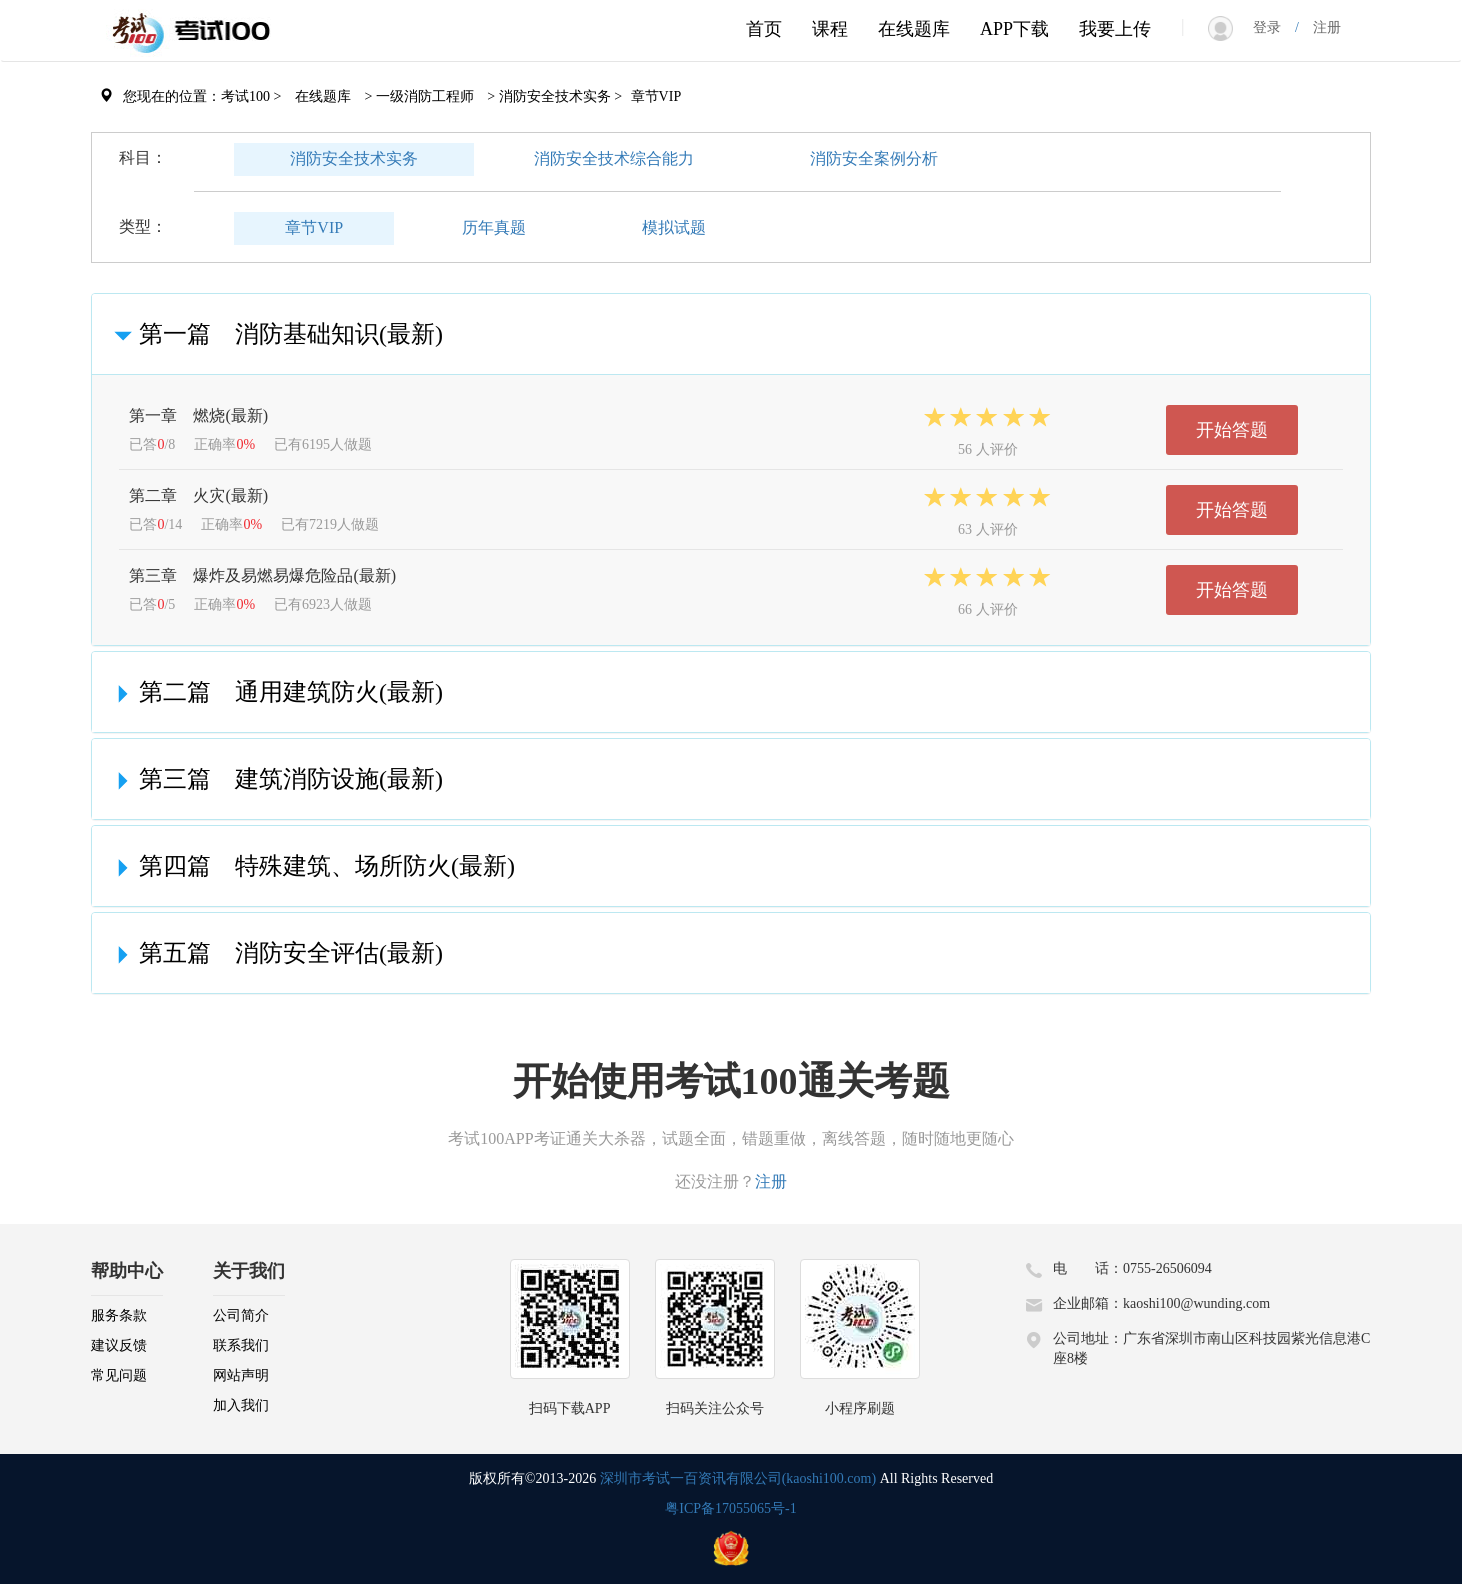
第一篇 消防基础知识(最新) (275, 334)
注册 (1320, 27)
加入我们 (241, 1405)
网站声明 (241, 1375)
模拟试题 (674, 227)
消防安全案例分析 (874, 158)
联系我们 (241, 1345)
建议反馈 (119, 1345)
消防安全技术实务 (354, 158)
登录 (1274, 27)
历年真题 (494, 227)
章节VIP (314, 227)
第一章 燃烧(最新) (198, 415)
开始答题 (1232, 430)
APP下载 (1014, 29)
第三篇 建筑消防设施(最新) (275, 779)
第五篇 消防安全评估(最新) (275, 953)
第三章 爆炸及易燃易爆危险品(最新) (262, 575)
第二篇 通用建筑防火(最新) (275, 692)
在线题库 (914, 29)
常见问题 (119, 1375)
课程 (830, 29)
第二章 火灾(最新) (198, 495)
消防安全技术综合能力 (614, 158)
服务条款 (119, 1315)
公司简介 (241, 1315)
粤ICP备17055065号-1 (730, 1508)
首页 (764, 29)
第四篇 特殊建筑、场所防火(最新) (311, 866)
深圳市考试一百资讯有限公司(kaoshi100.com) (738, 1478)
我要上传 (1115, 29)
